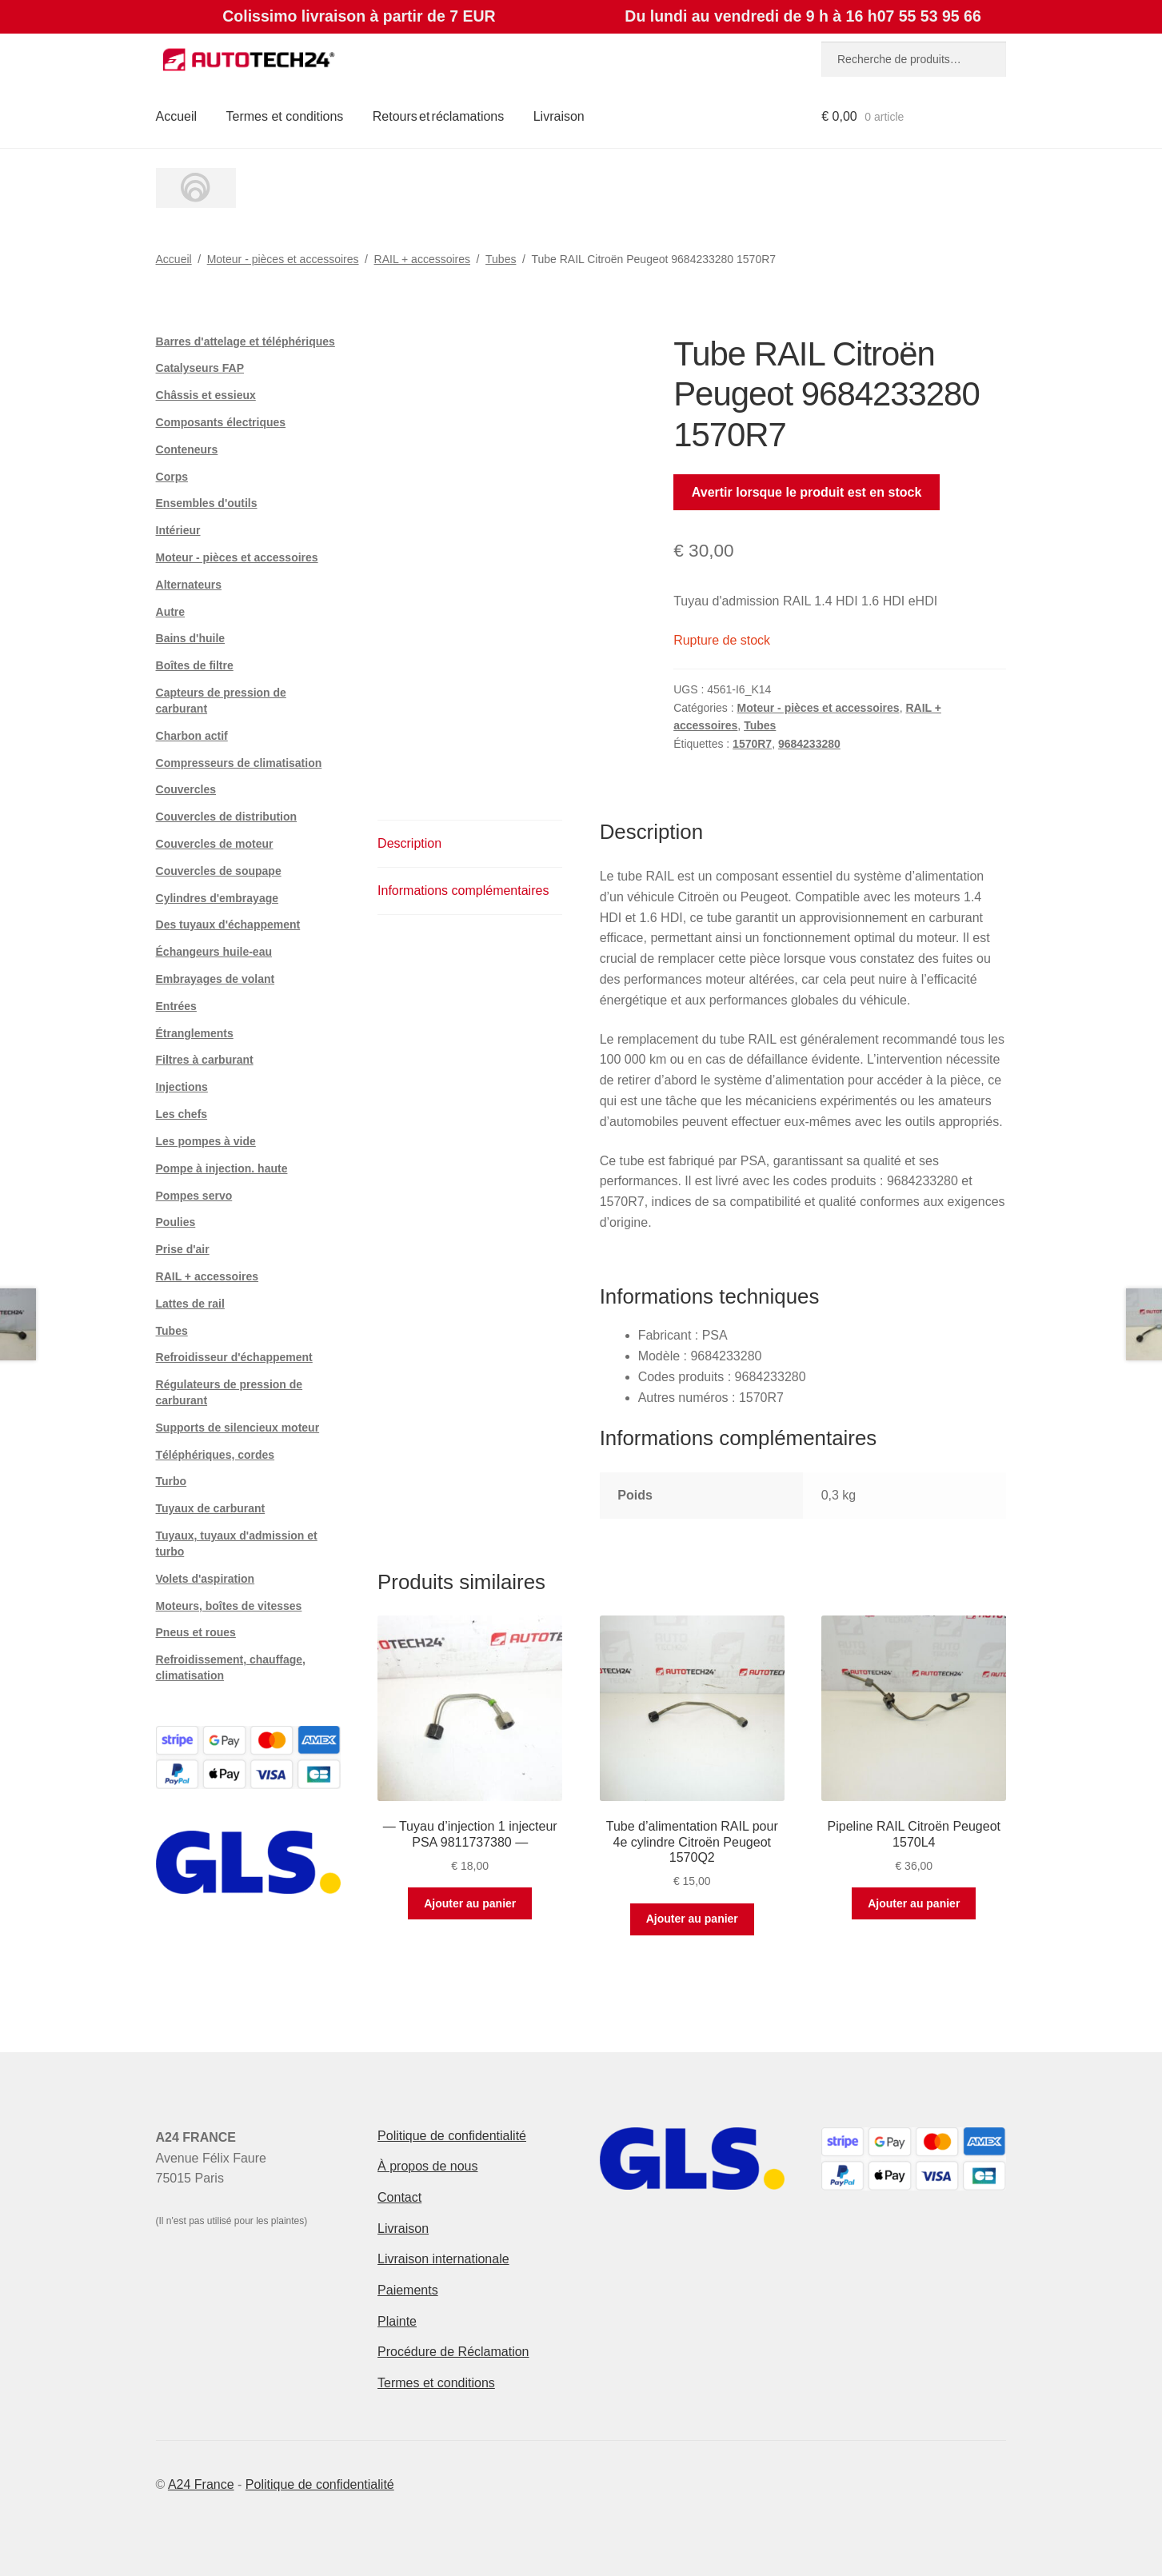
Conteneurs (187, 449)
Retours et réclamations (439, 116)
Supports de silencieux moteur (238, 1427)
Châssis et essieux (206, 395)
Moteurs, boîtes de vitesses (229, 1606)
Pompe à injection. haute (222, 1168)
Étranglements (195, 1033)
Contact (399, 2197)
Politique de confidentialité (451, 2136)
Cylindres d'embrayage (217, 898)
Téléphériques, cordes (215, 1454)
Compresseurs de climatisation (239, 763)
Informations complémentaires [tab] (463, 890)
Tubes (500, 259)
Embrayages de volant (215, 978)
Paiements (407, 2290)
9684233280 (809, 743)
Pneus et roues (196, 1632)
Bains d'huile (191, 638)
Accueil (177, 116)
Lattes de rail (190, 1303)
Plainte (397, 2321)
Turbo (171, 1481)
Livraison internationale (443, 2259)
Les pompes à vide (206, 1141)
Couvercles (186, 789)
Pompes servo (194, 1195)
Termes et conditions (285, 116)
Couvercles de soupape (219, 871)
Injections (182, 1086)
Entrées (176, 1006)
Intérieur (178, 530)
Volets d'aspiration (205, 1578)
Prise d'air (183, 1249)
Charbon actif (192, 735)
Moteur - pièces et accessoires (283, 259)
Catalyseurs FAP (200, 367)
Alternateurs (189, 584)
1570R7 (752, 743)
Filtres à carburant (205, 1059)
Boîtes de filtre (195, 665)
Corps (172, 476)
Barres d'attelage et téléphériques (245, 341)
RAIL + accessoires (422, 259)
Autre (171, 611)
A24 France (201, 2484)
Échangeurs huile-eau (214, 951)
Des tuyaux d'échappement (228, 924)
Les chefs (182, 1114)
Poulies (176, 1222)
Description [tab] (409, 843)
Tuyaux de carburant (211, 1508)
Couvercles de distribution (226, 816)
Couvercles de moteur (215, 843)
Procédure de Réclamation (453, 2351)
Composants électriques (221, 422)
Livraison (559, 116)
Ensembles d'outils (207, 503)
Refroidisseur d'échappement (234, 1357)
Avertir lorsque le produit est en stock (806, 492)
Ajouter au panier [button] (470, 1903)
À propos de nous (427, 2166)
